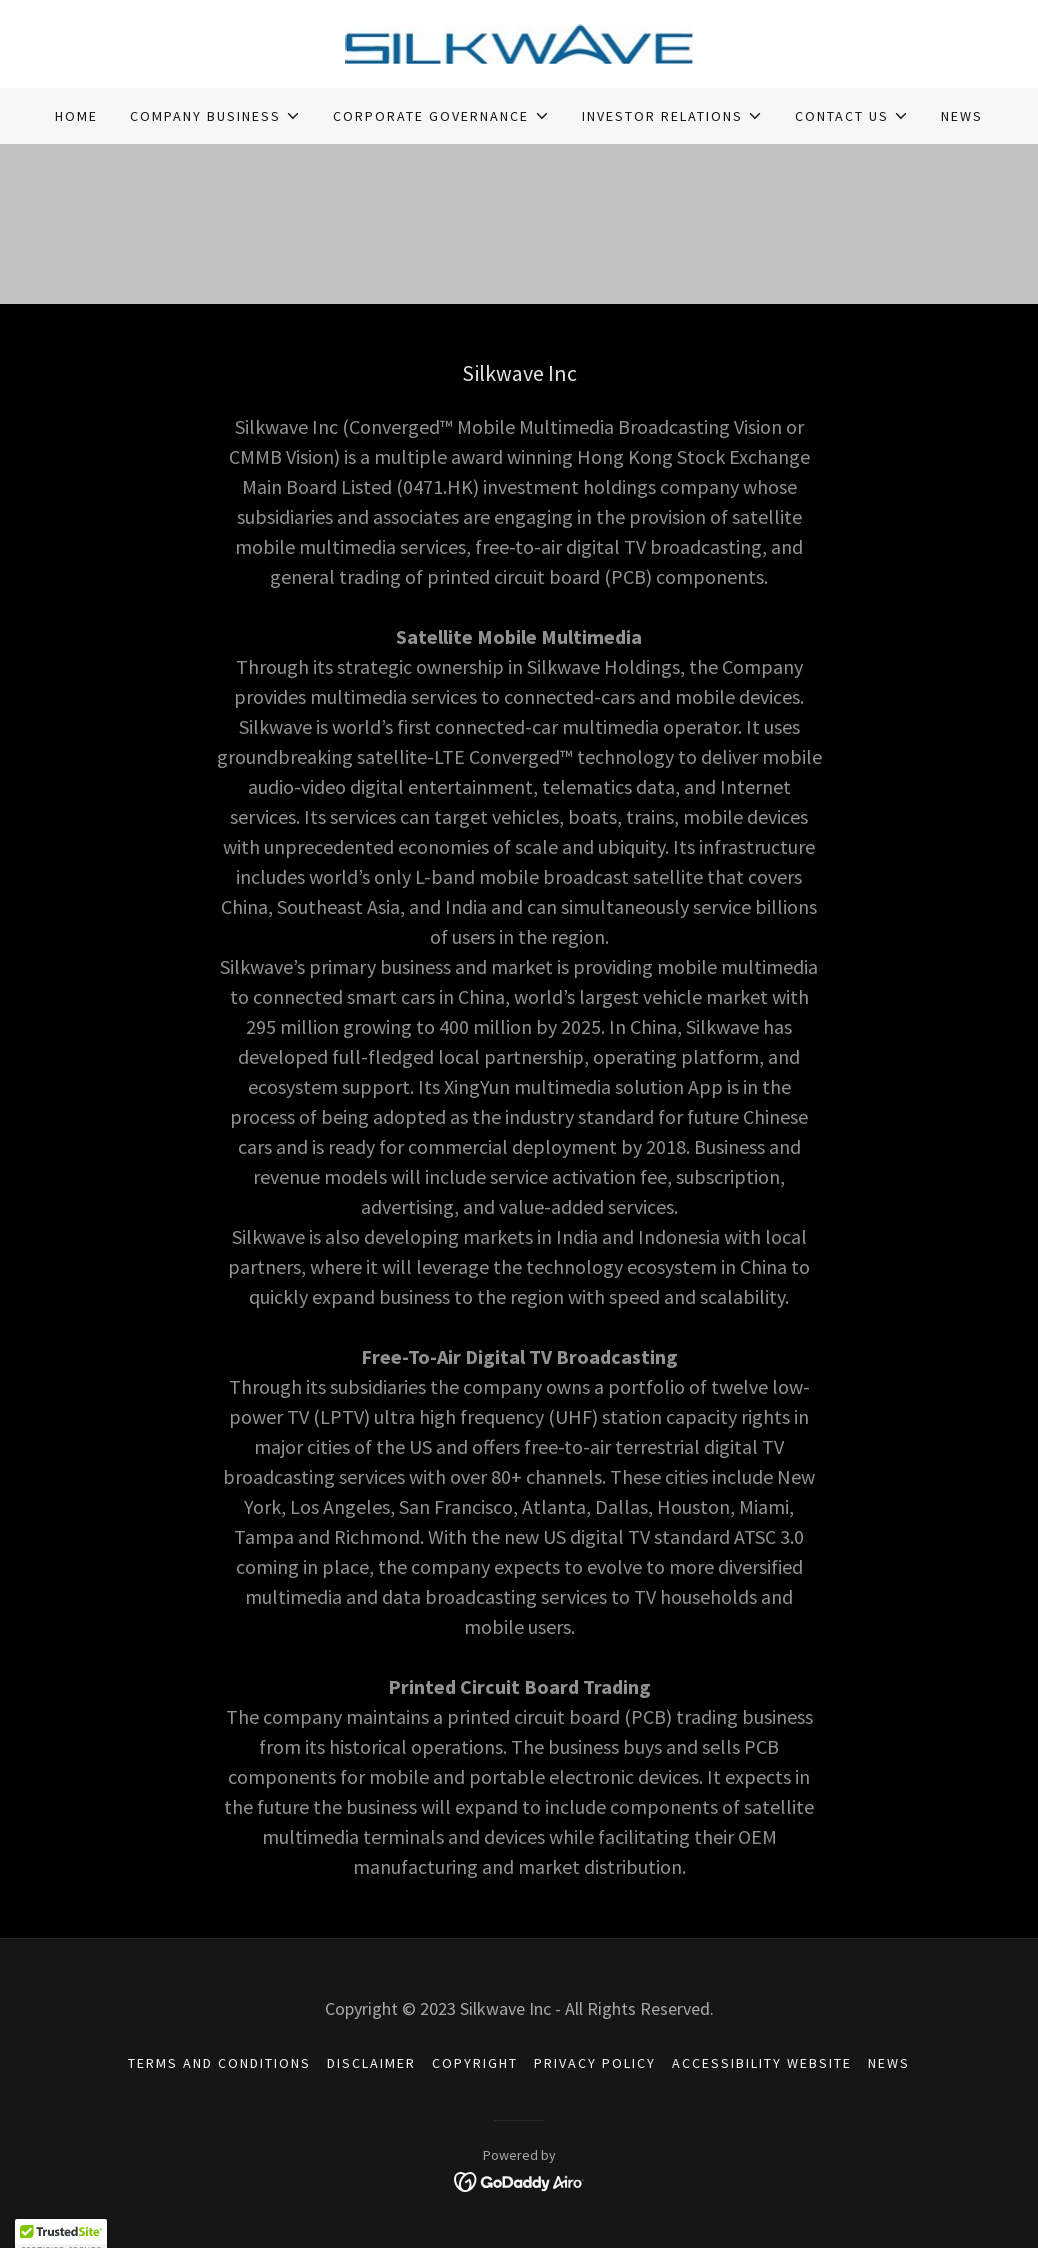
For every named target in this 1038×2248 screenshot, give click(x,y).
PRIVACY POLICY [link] (595, 2063)
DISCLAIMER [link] (371, 2063)
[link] (519, 42)
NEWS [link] (962, 116)
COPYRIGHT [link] (475, 2063)
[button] (215, 116)
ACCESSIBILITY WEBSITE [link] (762, 2063)
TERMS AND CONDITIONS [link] (219, 2063)
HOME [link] (76, 116)
